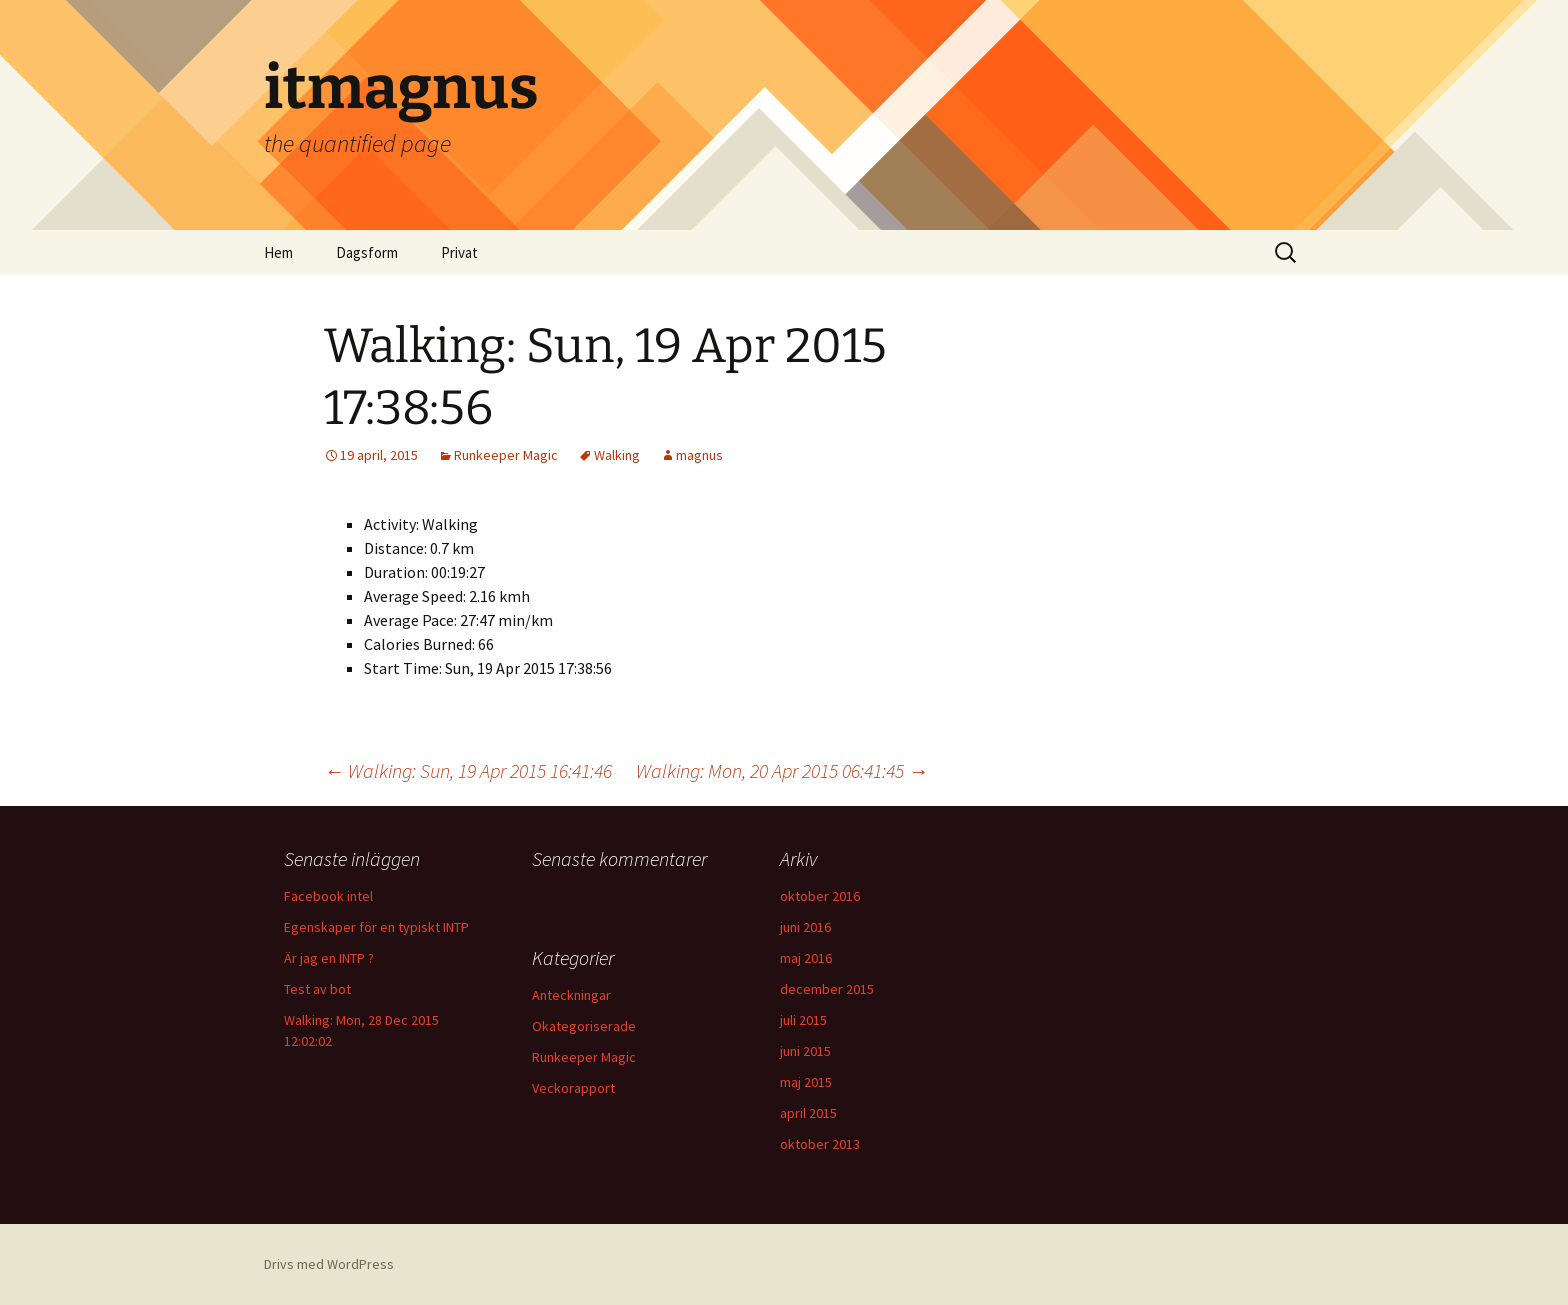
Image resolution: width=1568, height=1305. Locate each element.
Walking (617, 455)
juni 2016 (805, 927)
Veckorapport (573, 1088)
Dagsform (367, 252)
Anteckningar (571, 995)
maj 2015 (806, 1082)
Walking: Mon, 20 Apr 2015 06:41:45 (782, 770)
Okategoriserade (584, 1026)
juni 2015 (805, 1051)
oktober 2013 (820, 1144)
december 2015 (827, 989)
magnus (699, 455)
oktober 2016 (820, 896)
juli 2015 (803, 1020)
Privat (459, 252)
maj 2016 (806, 958)
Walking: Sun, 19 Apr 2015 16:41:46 (468, 770)
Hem (278, 252)
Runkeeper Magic (506, 455)
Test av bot (317, 989)
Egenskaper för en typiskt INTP (376, 927)
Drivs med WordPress (329, 1264)
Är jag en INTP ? (329, 958)
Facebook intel (328, 896)
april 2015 (808, 1113)
